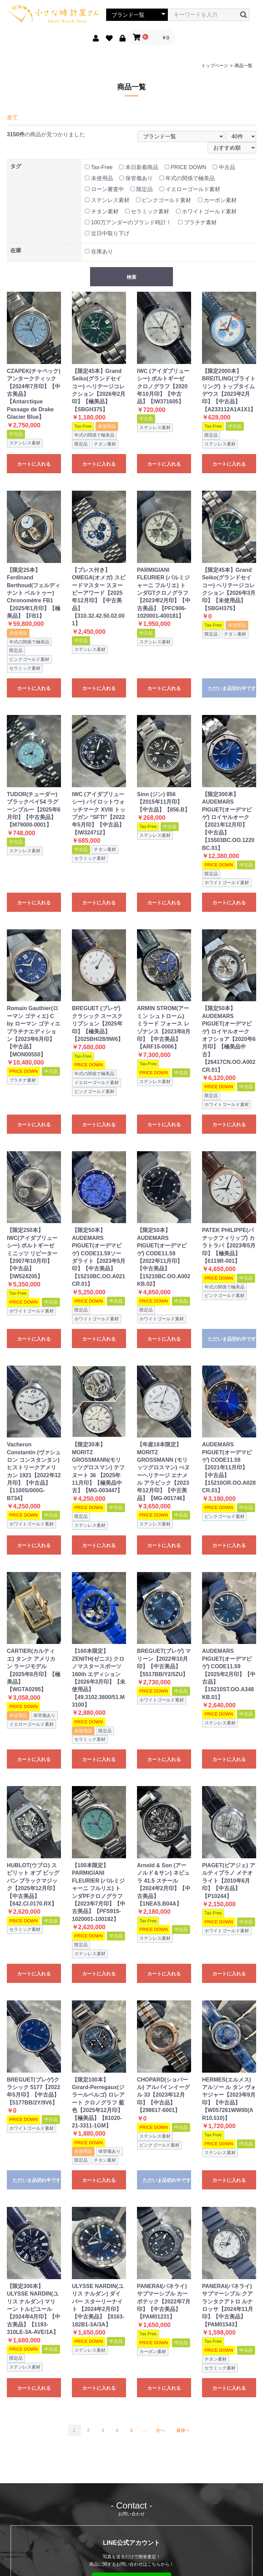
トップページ (214, 65)
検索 (131, 277)
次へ (160, 2430)
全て (12, 117)
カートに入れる (34, 464)
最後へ (183, 2430)
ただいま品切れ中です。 (232, 688)
